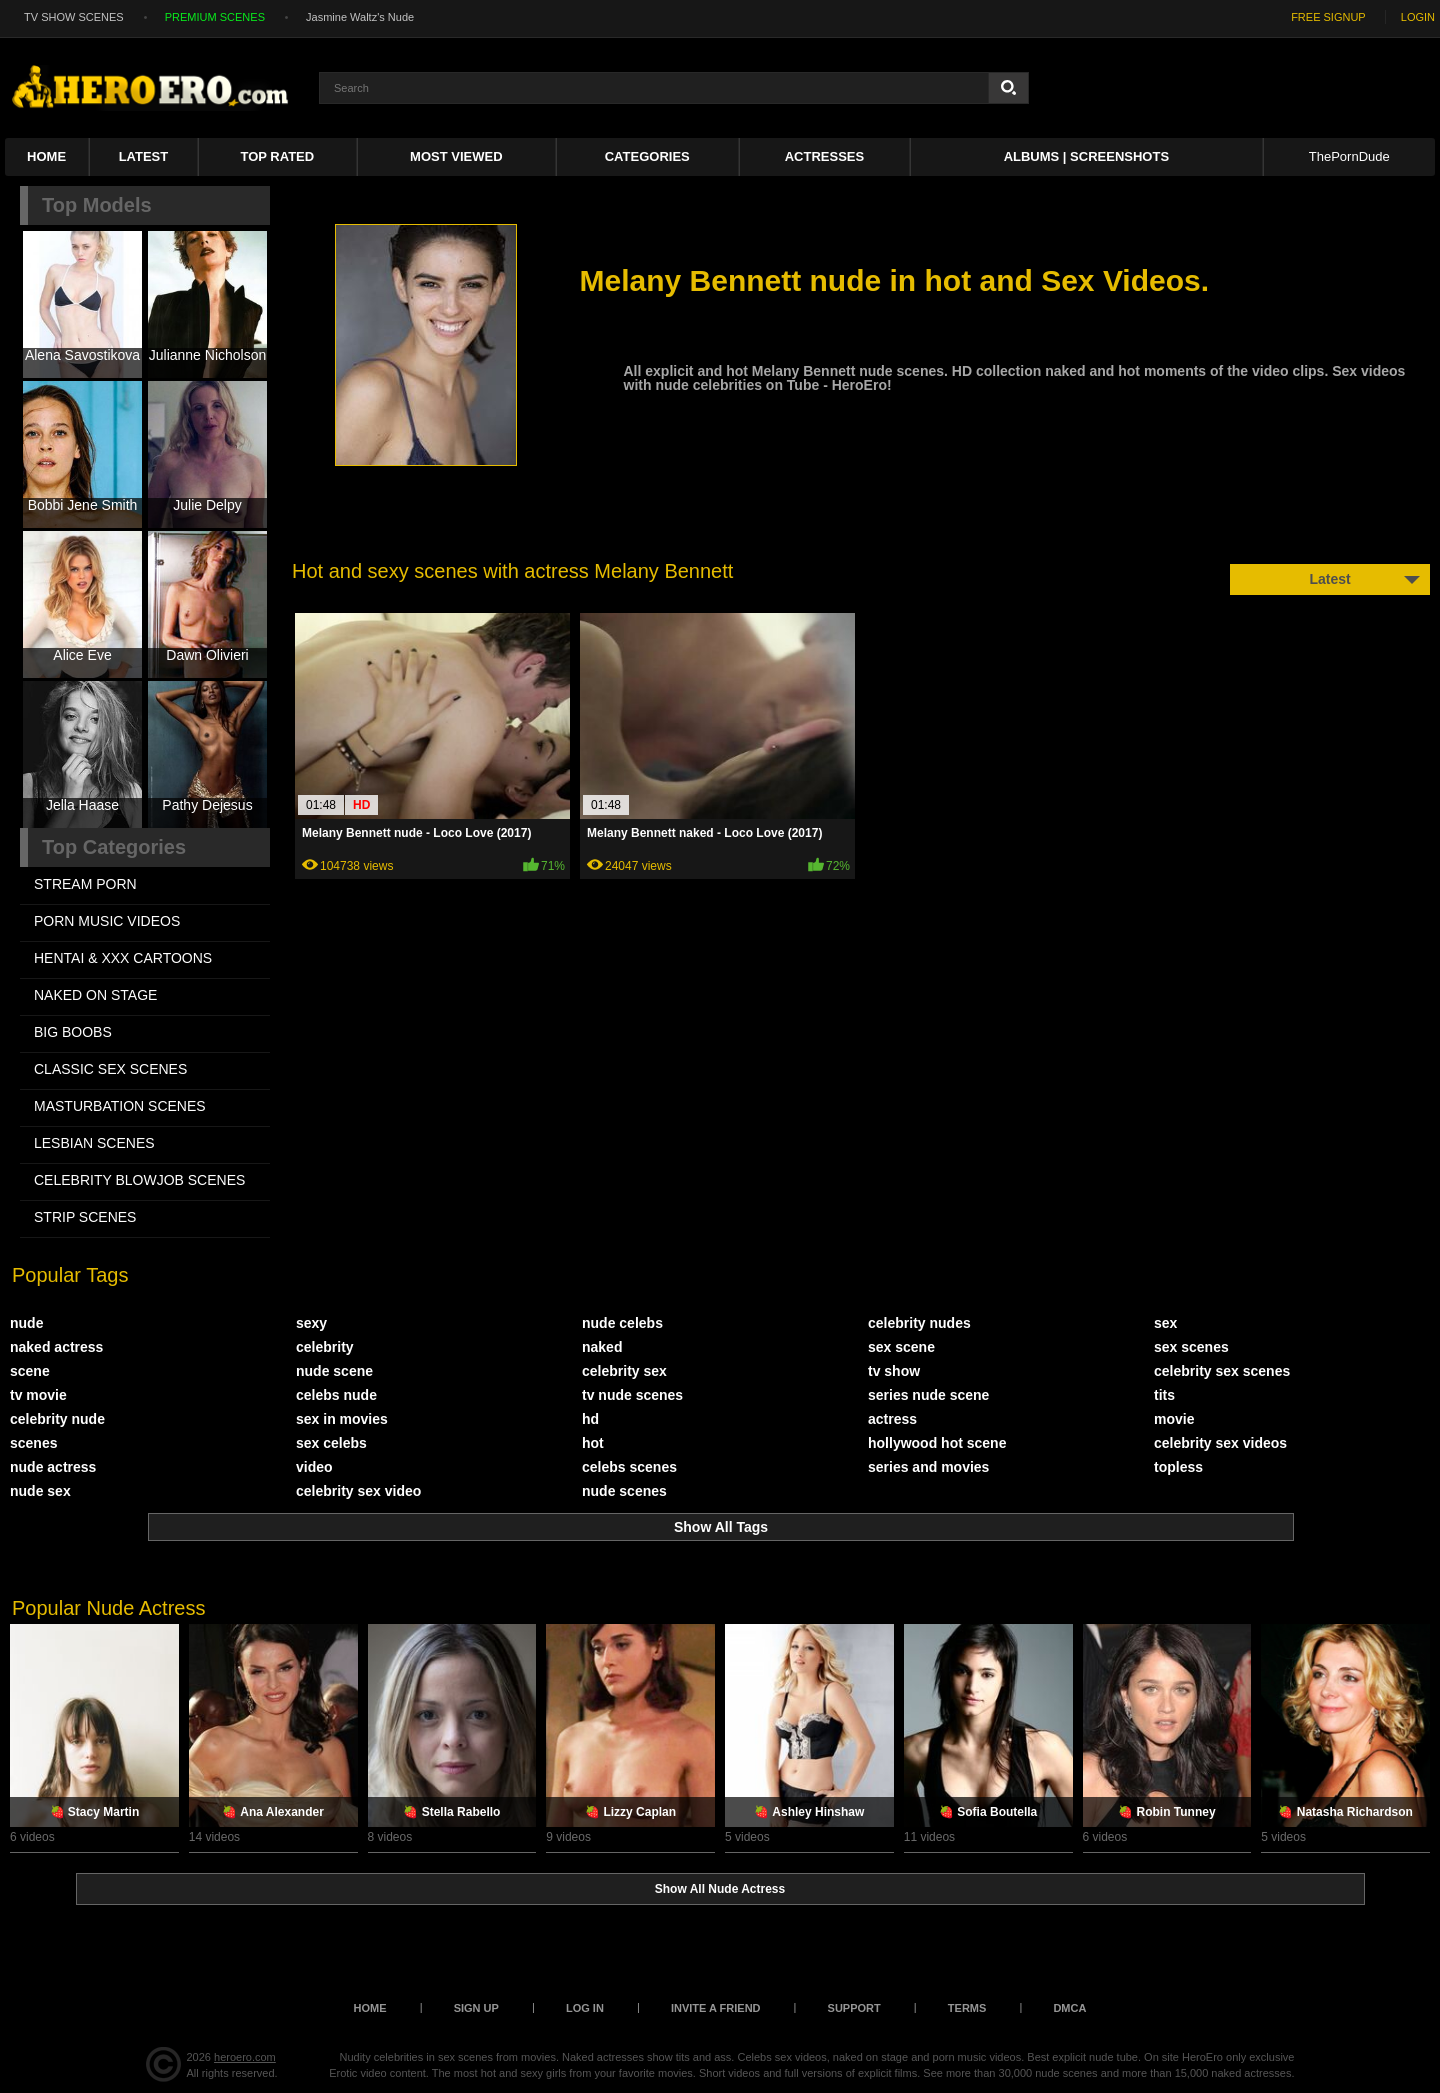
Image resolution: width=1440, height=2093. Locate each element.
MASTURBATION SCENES (120, 1106)
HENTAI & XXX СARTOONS (123, 958)
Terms (967, 2008)
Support (854, 2008)
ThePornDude (1349, 156)
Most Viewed (456, 156)
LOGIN (1418, 17)
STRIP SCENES (85, 1217)
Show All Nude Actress (720, 1889)
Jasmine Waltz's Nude (360, 17)
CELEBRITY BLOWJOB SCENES (139, 1180)
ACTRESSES (824, 156)
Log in (585, 2008)
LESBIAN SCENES (94, 1143)
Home (46, 156)
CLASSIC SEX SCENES (110, 1069)
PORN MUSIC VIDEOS (107, 921)
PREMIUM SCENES (215, 17)
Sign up (476, 2008)
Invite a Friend (716, 2008)
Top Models (97, 205)
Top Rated (278, 156)
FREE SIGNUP (1328, 17)
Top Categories (114, 847)
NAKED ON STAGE (95, 995)
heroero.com (245, 2057)
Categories (647, 156)
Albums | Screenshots (1086, 156)
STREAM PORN (85, 884)
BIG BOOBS (73, 1032)
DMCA (1069, 2008)
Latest (144, 156)
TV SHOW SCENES (74, 17)
